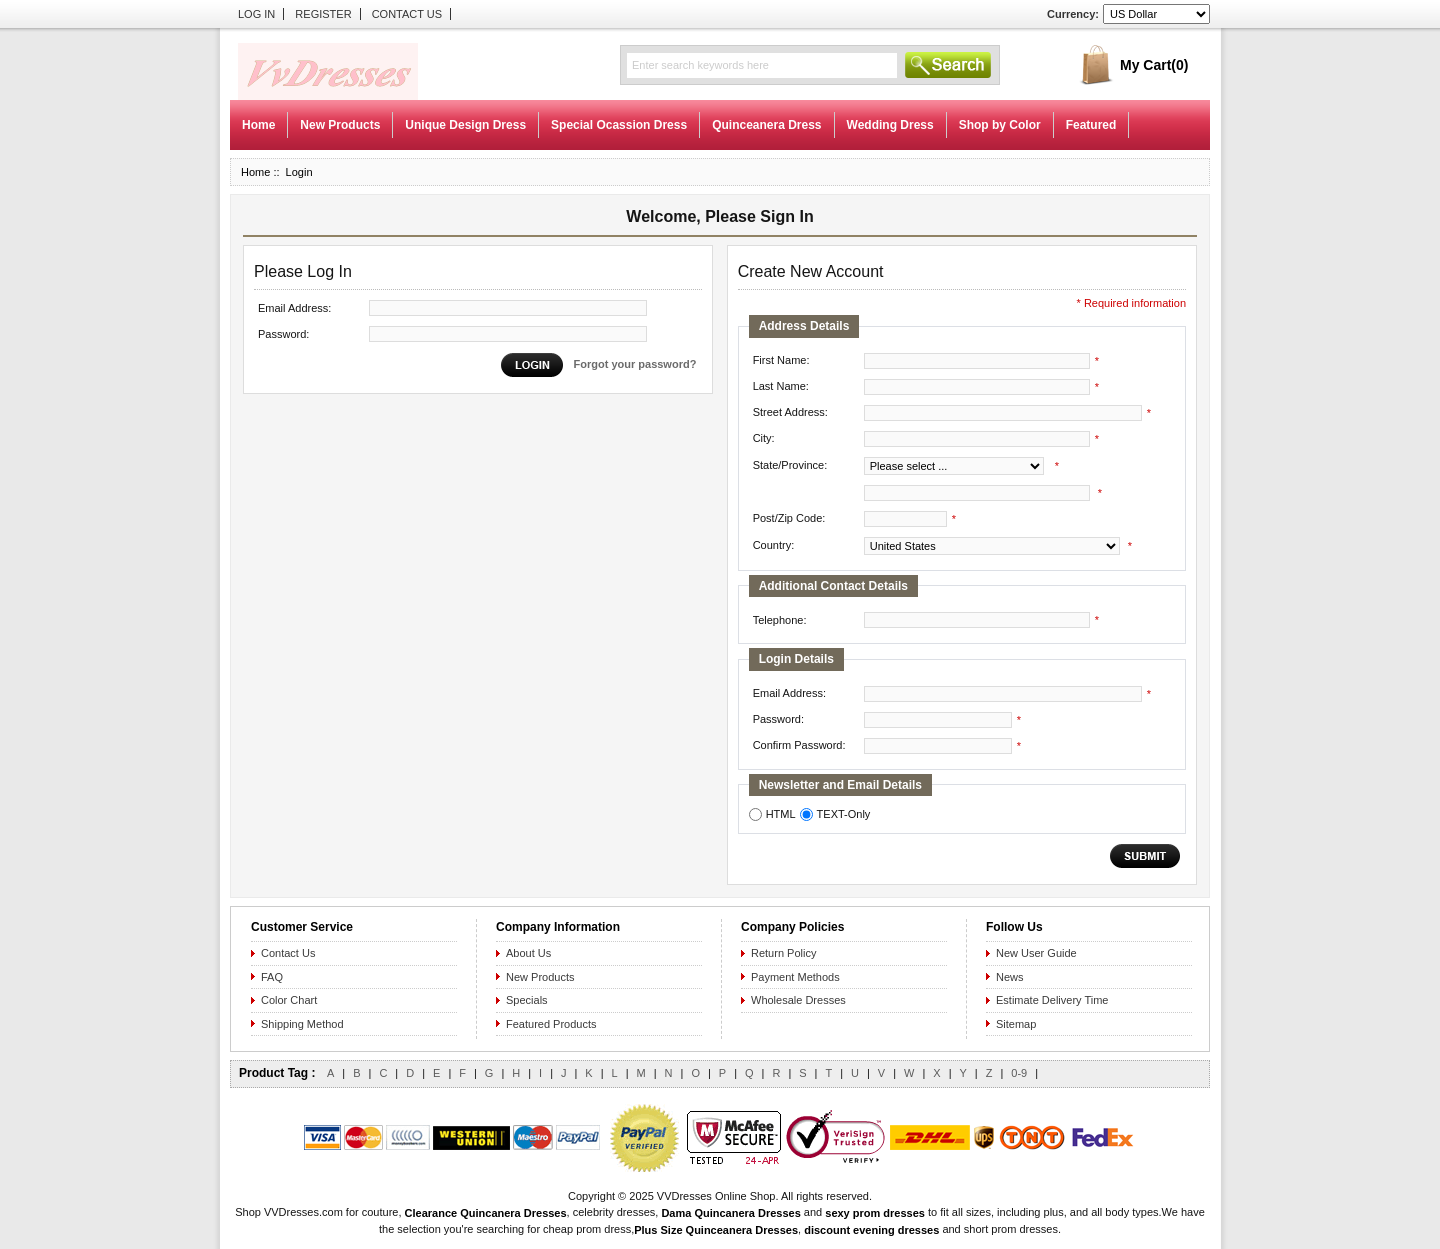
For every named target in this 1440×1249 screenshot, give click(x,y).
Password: (283, 334)
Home (258, 125)
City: (764, 438)
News (1010, 977)
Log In (256, 14)
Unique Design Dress (465, 125)
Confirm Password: (799, 745)
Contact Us (407, 14)
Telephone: (780, 620)
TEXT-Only (844, 814)
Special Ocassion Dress (619, 125)
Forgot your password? (635, 364)
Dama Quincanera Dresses (730, 1213)
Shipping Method (302, 1024)
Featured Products (551, 1024)
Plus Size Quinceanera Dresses (716, 1230)
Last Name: (781, 386)
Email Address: (294, 308)
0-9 (1019, 1073)
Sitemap (1016, 1024)
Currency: (1073, 14)
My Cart (1154, 65)
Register (323, 14)
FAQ (272, 977)
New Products (340, 125)
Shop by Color (1000, 125)
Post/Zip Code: (789, 518)
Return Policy (783, 953)
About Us (528, 953)
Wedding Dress (890, 125)
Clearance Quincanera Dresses (486, 1213)
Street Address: (790, 412)
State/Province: (790, 465)
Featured (1091, 125)
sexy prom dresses (875, 1213)
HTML (781, 814)
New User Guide (1036, 953)
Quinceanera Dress (766, 125)
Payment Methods (795, 977)
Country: (774, 545)
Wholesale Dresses (798, 1000)
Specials (527, 1000)
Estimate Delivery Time (1052, 1000)
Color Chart (289, 1000)
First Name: (781, 360)
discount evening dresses (871, 1230)
